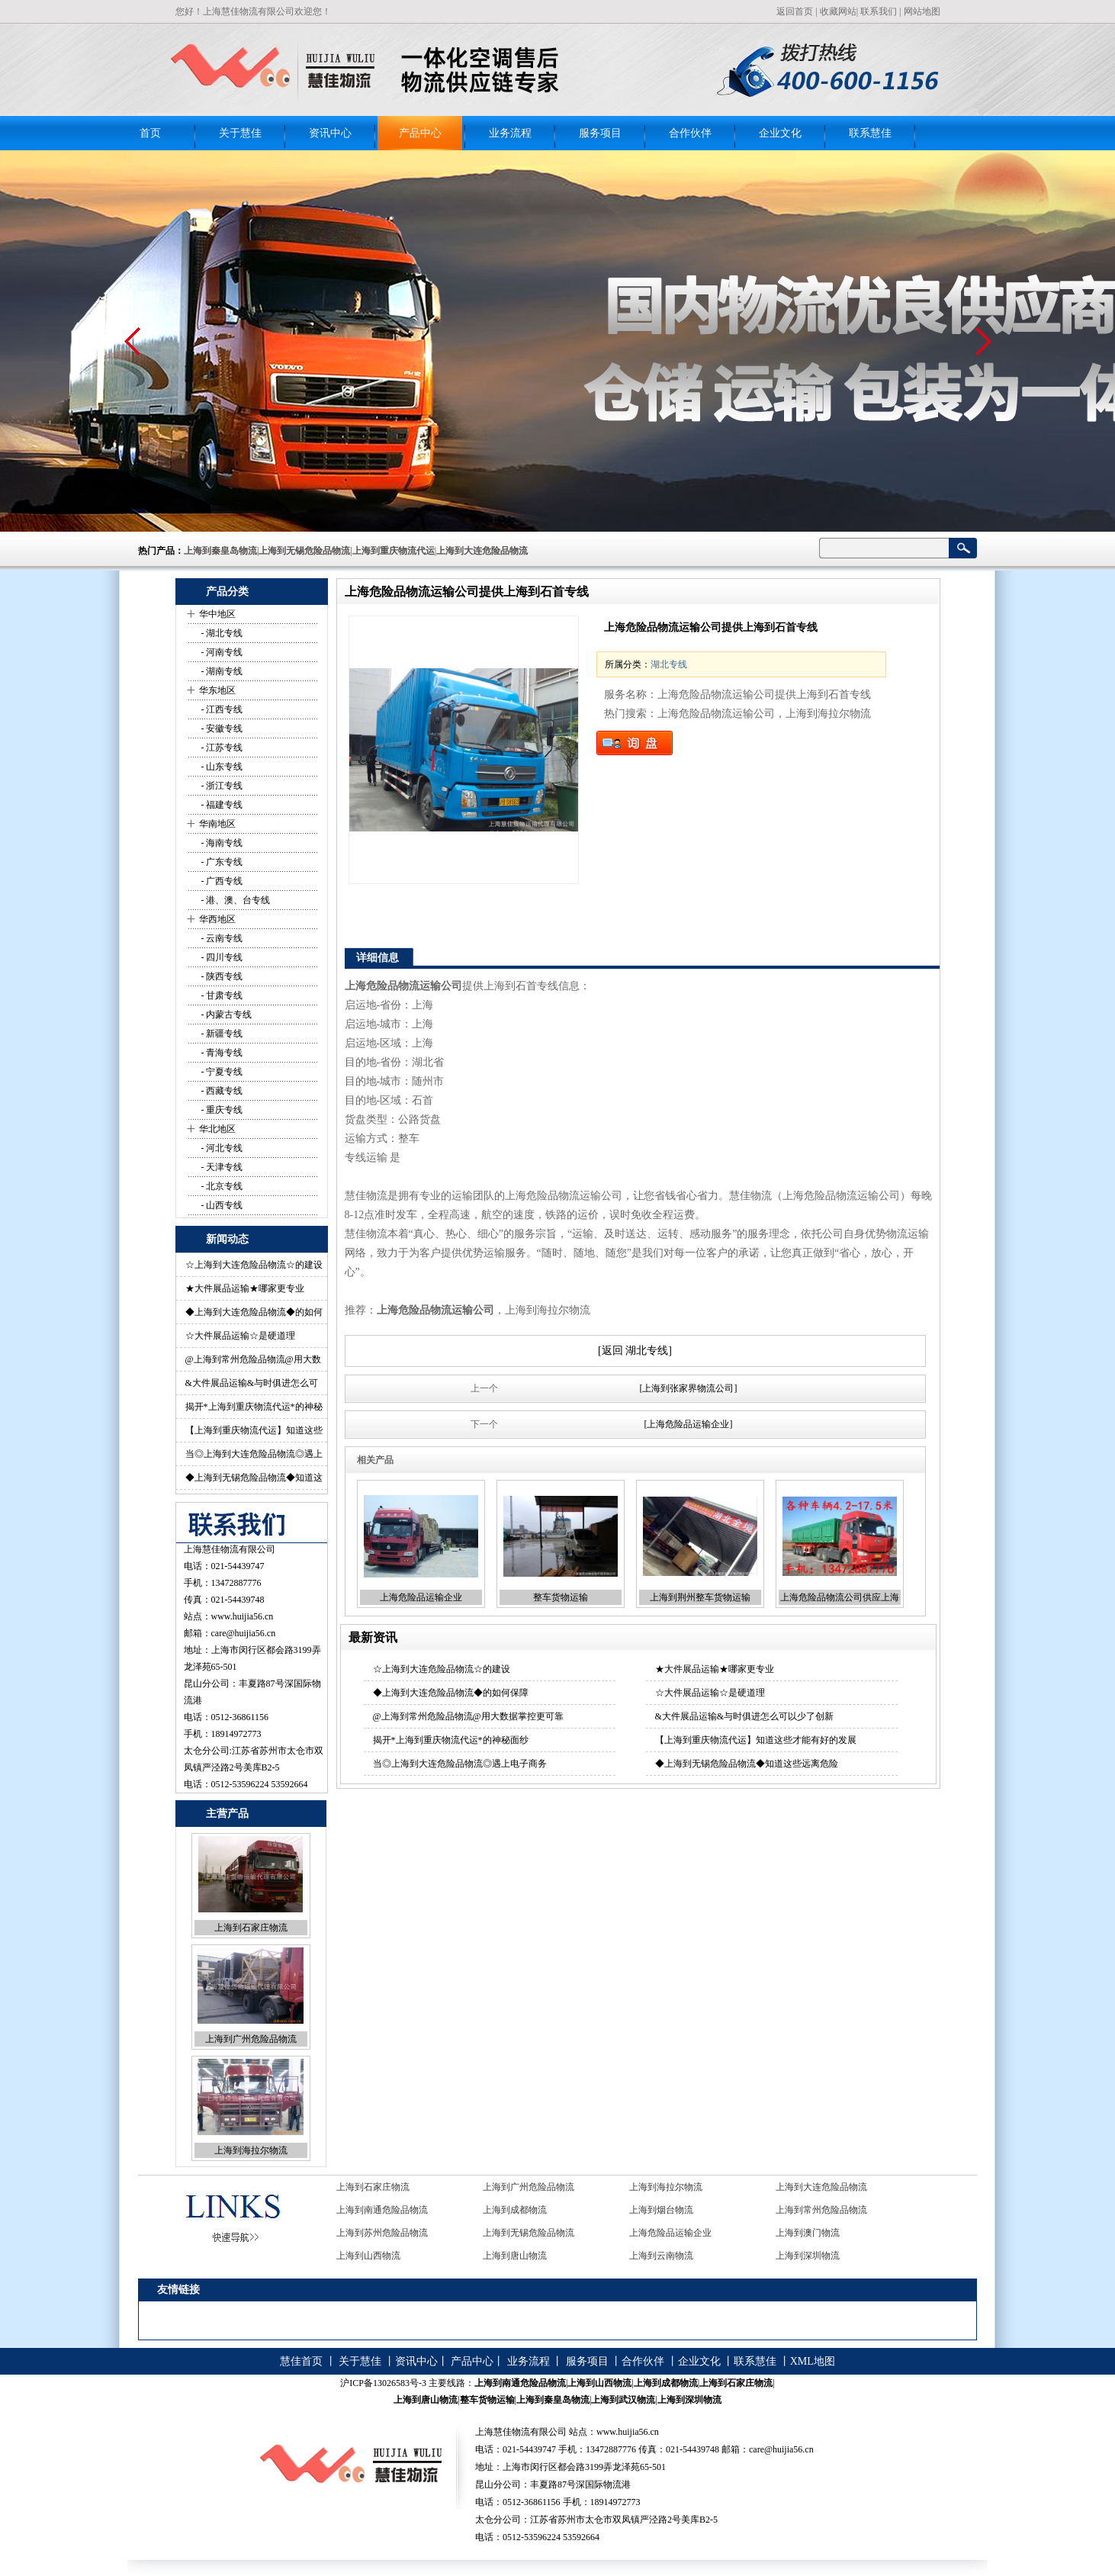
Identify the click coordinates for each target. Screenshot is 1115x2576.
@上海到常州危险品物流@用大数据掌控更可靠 (468, 1716)
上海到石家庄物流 (251, 1927)
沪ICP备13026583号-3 (383, 2383)
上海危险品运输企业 (421, 1597)
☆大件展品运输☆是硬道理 (240, 1335)
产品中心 (420, 133)
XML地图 (812, 2361)
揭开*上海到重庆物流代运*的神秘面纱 (451, 1740)
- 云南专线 (221, 938)
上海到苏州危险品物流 (382, 2232)
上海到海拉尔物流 (251, 2150)
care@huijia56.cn (243, 1633)
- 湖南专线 (221, 671)
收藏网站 (838, 11)
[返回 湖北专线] (635, 1350)
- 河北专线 (221, 1148)
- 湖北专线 (221, 633)
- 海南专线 (221, 843)
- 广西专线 (221, 881)
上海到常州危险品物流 (821, 2210)
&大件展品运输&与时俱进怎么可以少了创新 (744, 1716)
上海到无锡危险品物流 (528, 2232)
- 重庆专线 (221, 1110)
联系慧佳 (870, 133)
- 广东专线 (221, 862)
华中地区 (217, 614)
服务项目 (600, 133)
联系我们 (878, 11)
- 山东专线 (221, 766)
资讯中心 (330, 133)
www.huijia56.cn (242, 1616)
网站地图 (922, 11)
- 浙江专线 (221, 785)
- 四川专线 (221, 957)
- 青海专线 (221, 1052)
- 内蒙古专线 (225, 1014)
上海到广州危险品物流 (251, 2039)
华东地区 (217, 690)
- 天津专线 (221, 1167)
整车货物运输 (560, 1597)
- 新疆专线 (221, 1033)
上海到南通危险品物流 (382, 2210)
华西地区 (217, 919)
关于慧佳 (240, 133)
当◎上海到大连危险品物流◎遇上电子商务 (460, 1763)
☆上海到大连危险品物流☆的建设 (254, 1264)
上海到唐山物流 (515, 2255)
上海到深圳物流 (808, 2255)
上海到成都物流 (515, 2210)
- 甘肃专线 (221, 995)
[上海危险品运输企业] (688, 1424)
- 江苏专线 (221, 747)
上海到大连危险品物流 (821, 2187)
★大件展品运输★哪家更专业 (244, 1288)
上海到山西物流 (368, 2255)
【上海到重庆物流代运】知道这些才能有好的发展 (755, 1740)
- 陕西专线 (221, 976)
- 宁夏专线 (221, 1071)
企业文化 (780, 133)
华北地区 (217, 1129)
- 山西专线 (221, 1205)
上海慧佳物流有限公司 (229, 1549)
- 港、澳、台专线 (235, 900)
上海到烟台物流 (661, 2210)
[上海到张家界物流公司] (688, 1388)
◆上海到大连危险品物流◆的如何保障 (451, 1692)
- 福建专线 (221, 804)
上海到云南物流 (661, 2255)
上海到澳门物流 (808, 2232)
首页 (150, 133)
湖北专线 (669, 664)
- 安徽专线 (221, 728)
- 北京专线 (221, 1186)
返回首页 (794, 11)
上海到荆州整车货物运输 (700, 1597)
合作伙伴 (690, 133)
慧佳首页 (301, 2361)
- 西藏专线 (221, 1090)
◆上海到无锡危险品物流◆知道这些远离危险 (746, 1763)
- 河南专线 (221, 652)
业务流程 (510, 133)
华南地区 (217, 823)
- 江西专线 (221, 709)
